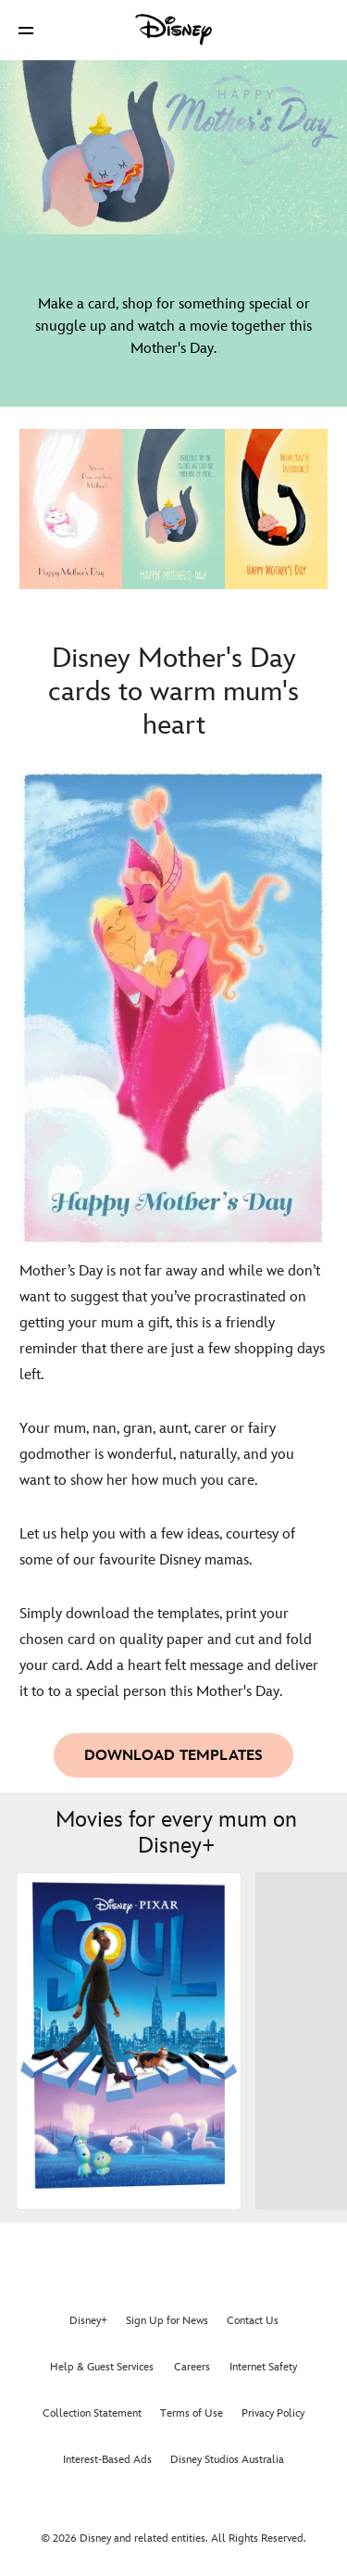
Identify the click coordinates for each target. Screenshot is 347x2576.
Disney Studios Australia (227, 2460)
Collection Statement (92, 2413)
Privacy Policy (273, 2413)
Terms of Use (191, 2413)
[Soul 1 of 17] (129, 2041)
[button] (26, 30)
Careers (192, 2367)
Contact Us (253, 2321)
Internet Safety (263, 2367)
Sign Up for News (167, 2321)
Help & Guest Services (102, 2367)
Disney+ (88, 2321)
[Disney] (174, 29)
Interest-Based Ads (107, 2460)
